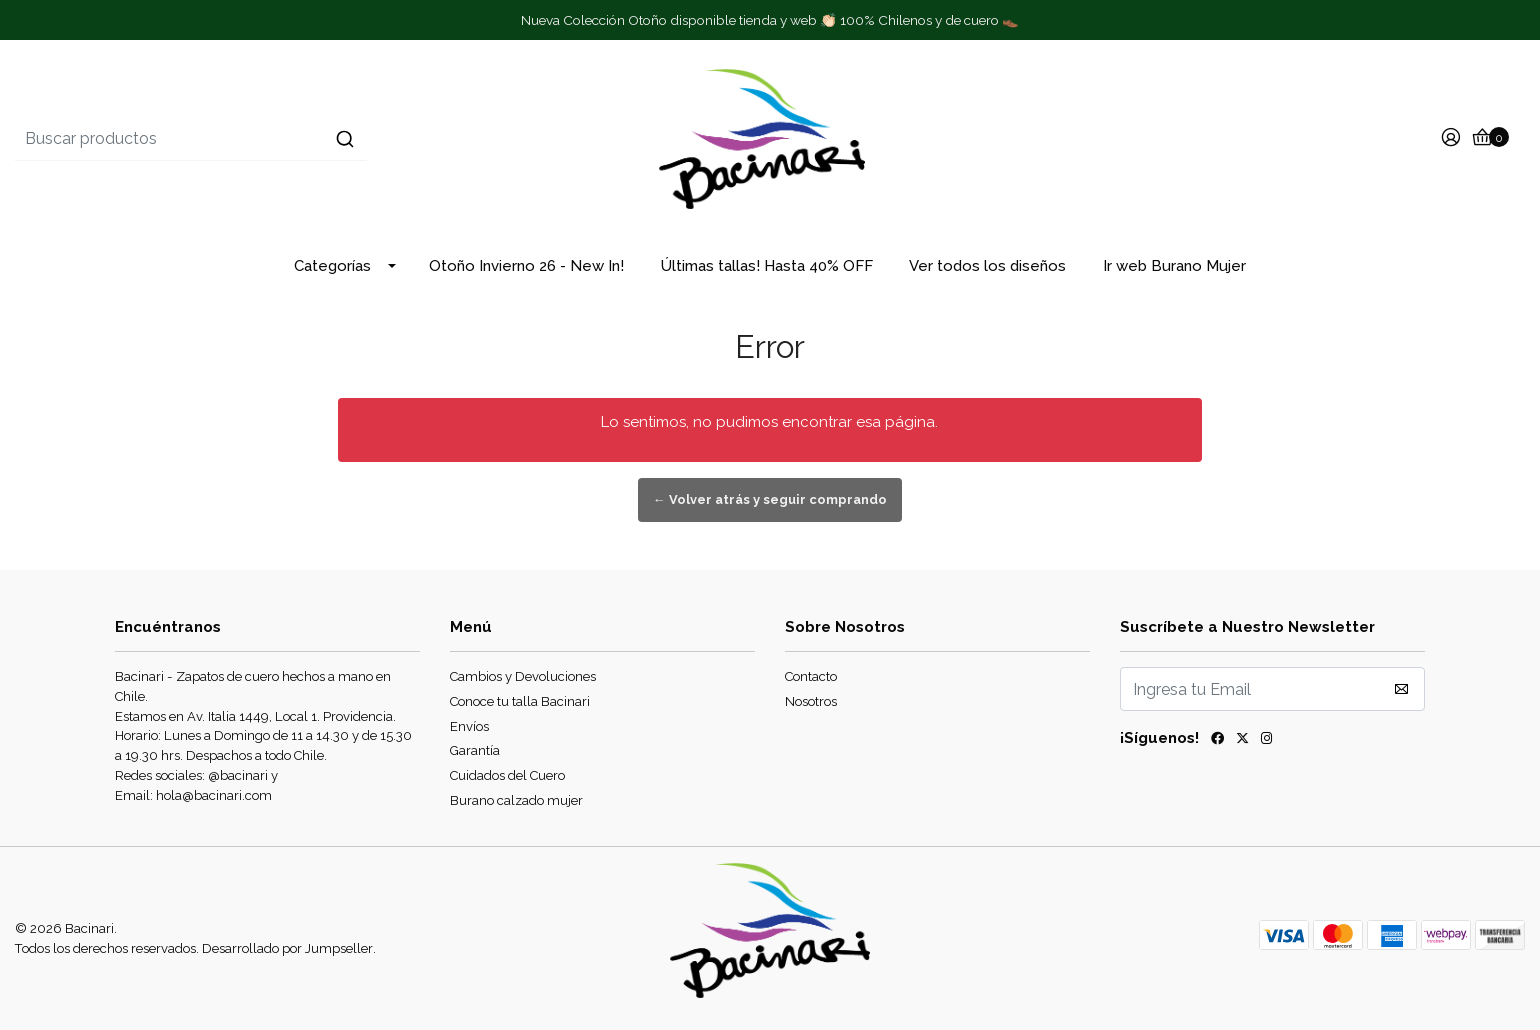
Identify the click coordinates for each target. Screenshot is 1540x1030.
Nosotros (811, 701)
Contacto (811, 676)
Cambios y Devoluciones (523, 676)
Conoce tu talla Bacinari (520, 701)
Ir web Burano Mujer (1174, 266)
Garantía (475, 750)
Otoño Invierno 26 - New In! (526, 266)
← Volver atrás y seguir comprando (770, 499)
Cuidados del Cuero (507, 775)
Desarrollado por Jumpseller (287, 948)
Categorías (332, 266)
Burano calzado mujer (516, 800)
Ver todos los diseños (987, 266)
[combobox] (266, 139)
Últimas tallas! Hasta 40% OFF (767, 266)
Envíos (469, 726)
